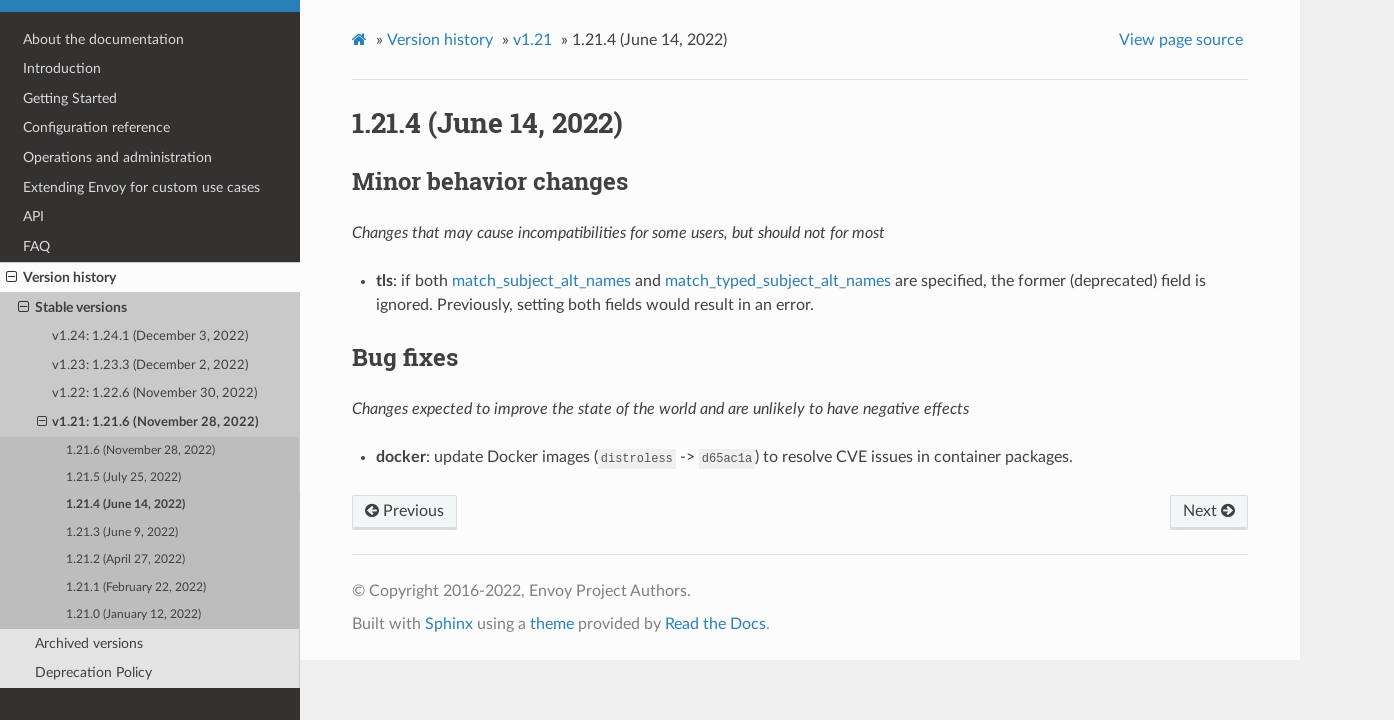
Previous (404, 511)
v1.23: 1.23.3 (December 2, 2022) (150, 365)
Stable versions (72, 308)
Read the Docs (715, 624)
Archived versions (89, 643)
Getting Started (70, 98)
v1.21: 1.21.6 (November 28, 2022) (148, 423)
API (33, 216)
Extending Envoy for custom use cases (141, 187)
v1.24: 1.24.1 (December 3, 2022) (150, 336)
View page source (1181, 40)
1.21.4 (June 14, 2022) (125, 504)
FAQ (36, 246)
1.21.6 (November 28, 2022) (140, 450)
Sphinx (449, 624)
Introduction (62, 68)
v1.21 (532, 40)
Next (1209, 511)
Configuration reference (96, 127)
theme (552, 624)
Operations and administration (117, 157)
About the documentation (103, 39)
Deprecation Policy (93, 672)
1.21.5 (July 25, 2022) (123, 477)
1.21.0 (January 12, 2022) (133, 614)
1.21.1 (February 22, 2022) (136, 587)
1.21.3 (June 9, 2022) (122, 532)
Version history (61, 278)
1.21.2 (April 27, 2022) (125, 559)
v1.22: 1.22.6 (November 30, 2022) (154, 393)
